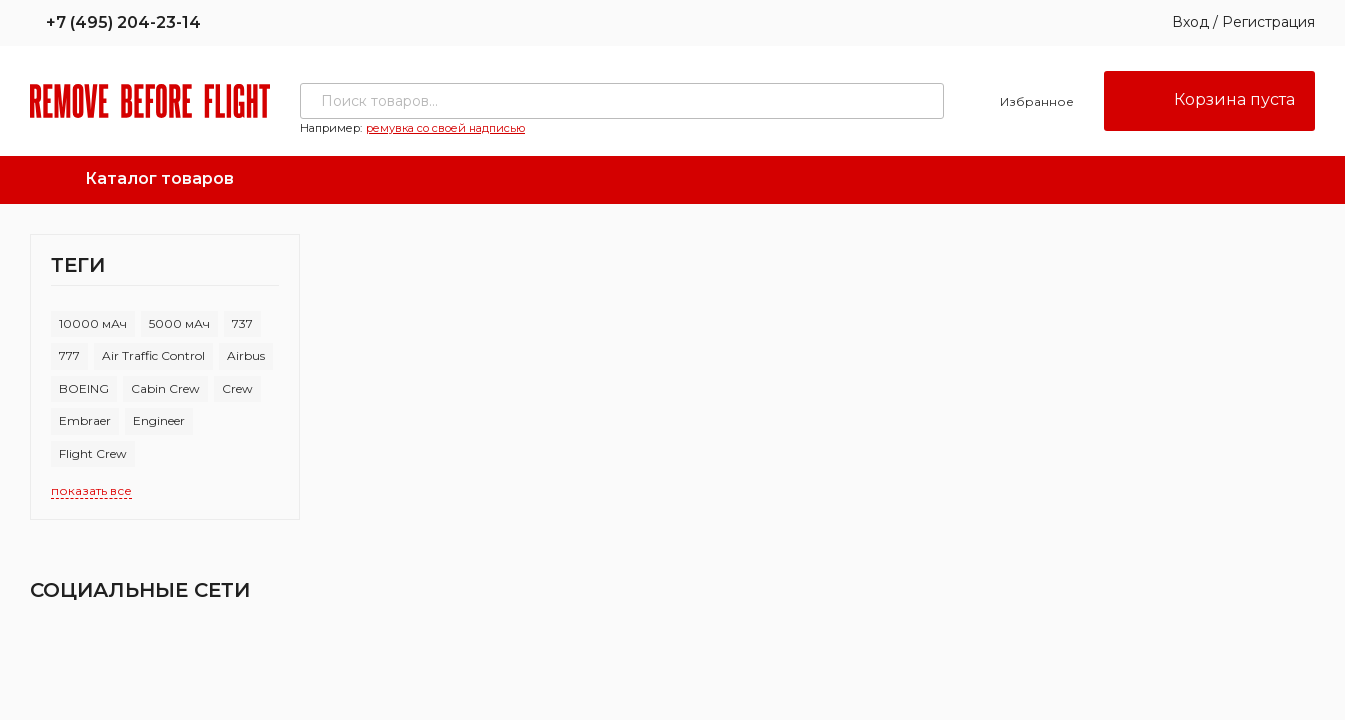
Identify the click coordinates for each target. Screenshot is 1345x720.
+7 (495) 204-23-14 (115, 22)
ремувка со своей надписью (445, 128)
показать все (91, 490)
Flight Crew (93, 453)
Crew (237, 388)
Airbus (246, 355)
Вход (1190, 22)
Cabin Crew (165, 388)
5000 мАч (179, 323)
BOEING (84, 388)
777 (69, 355)
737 (242, 323)
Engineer (159, 420)
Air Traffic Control (153, 355)
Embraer (85, 420)
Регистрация (1268, 22)
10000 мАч (93, 323)
